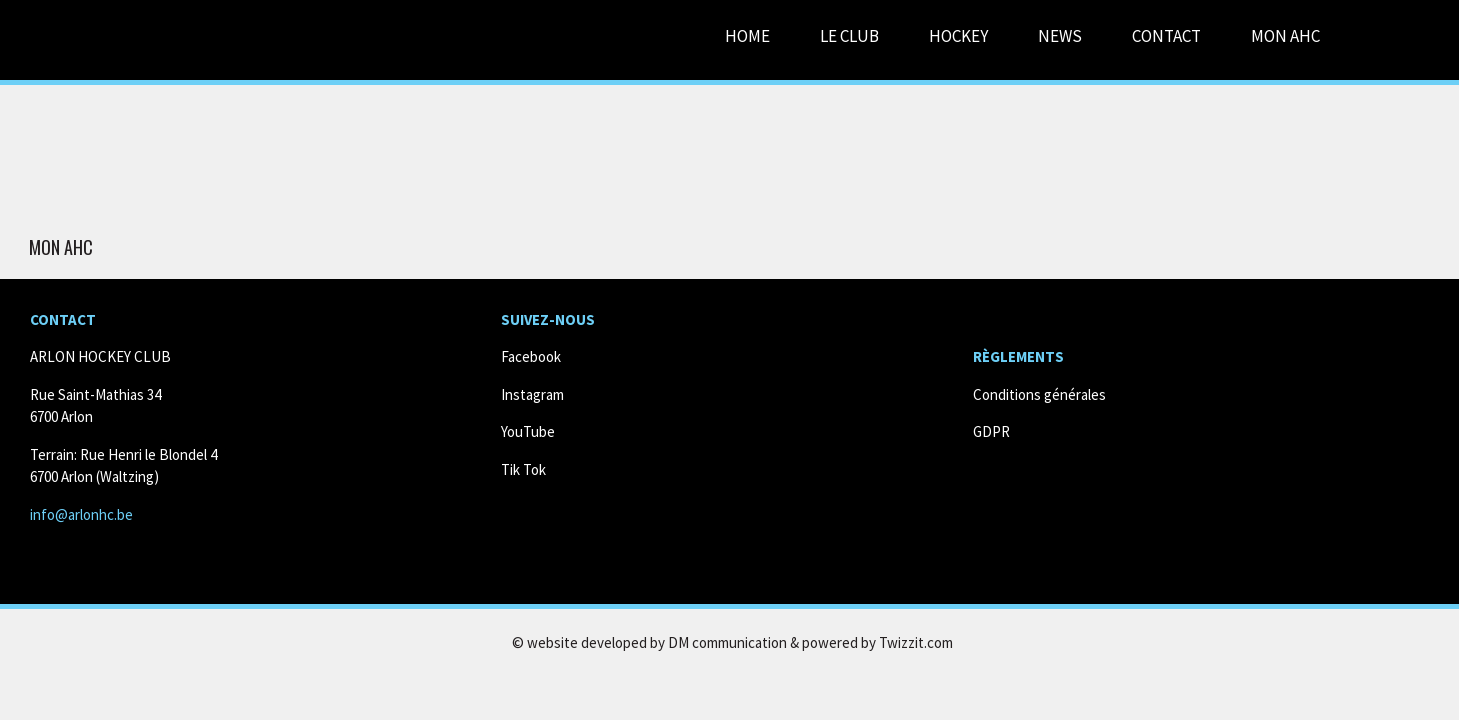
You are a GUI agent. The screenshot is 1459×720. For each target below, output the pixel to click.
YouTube (528, 431)
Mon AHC (61, 247)
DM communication (727, 642)
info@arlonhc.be (81, 514)
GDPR (991, 431)
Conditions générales (1039, 394)
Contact (1166, 36)
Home (747, 36)
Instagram (532, 394)
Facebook (531, 356)
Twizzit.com (916, 642)
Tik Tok (523, 469)
